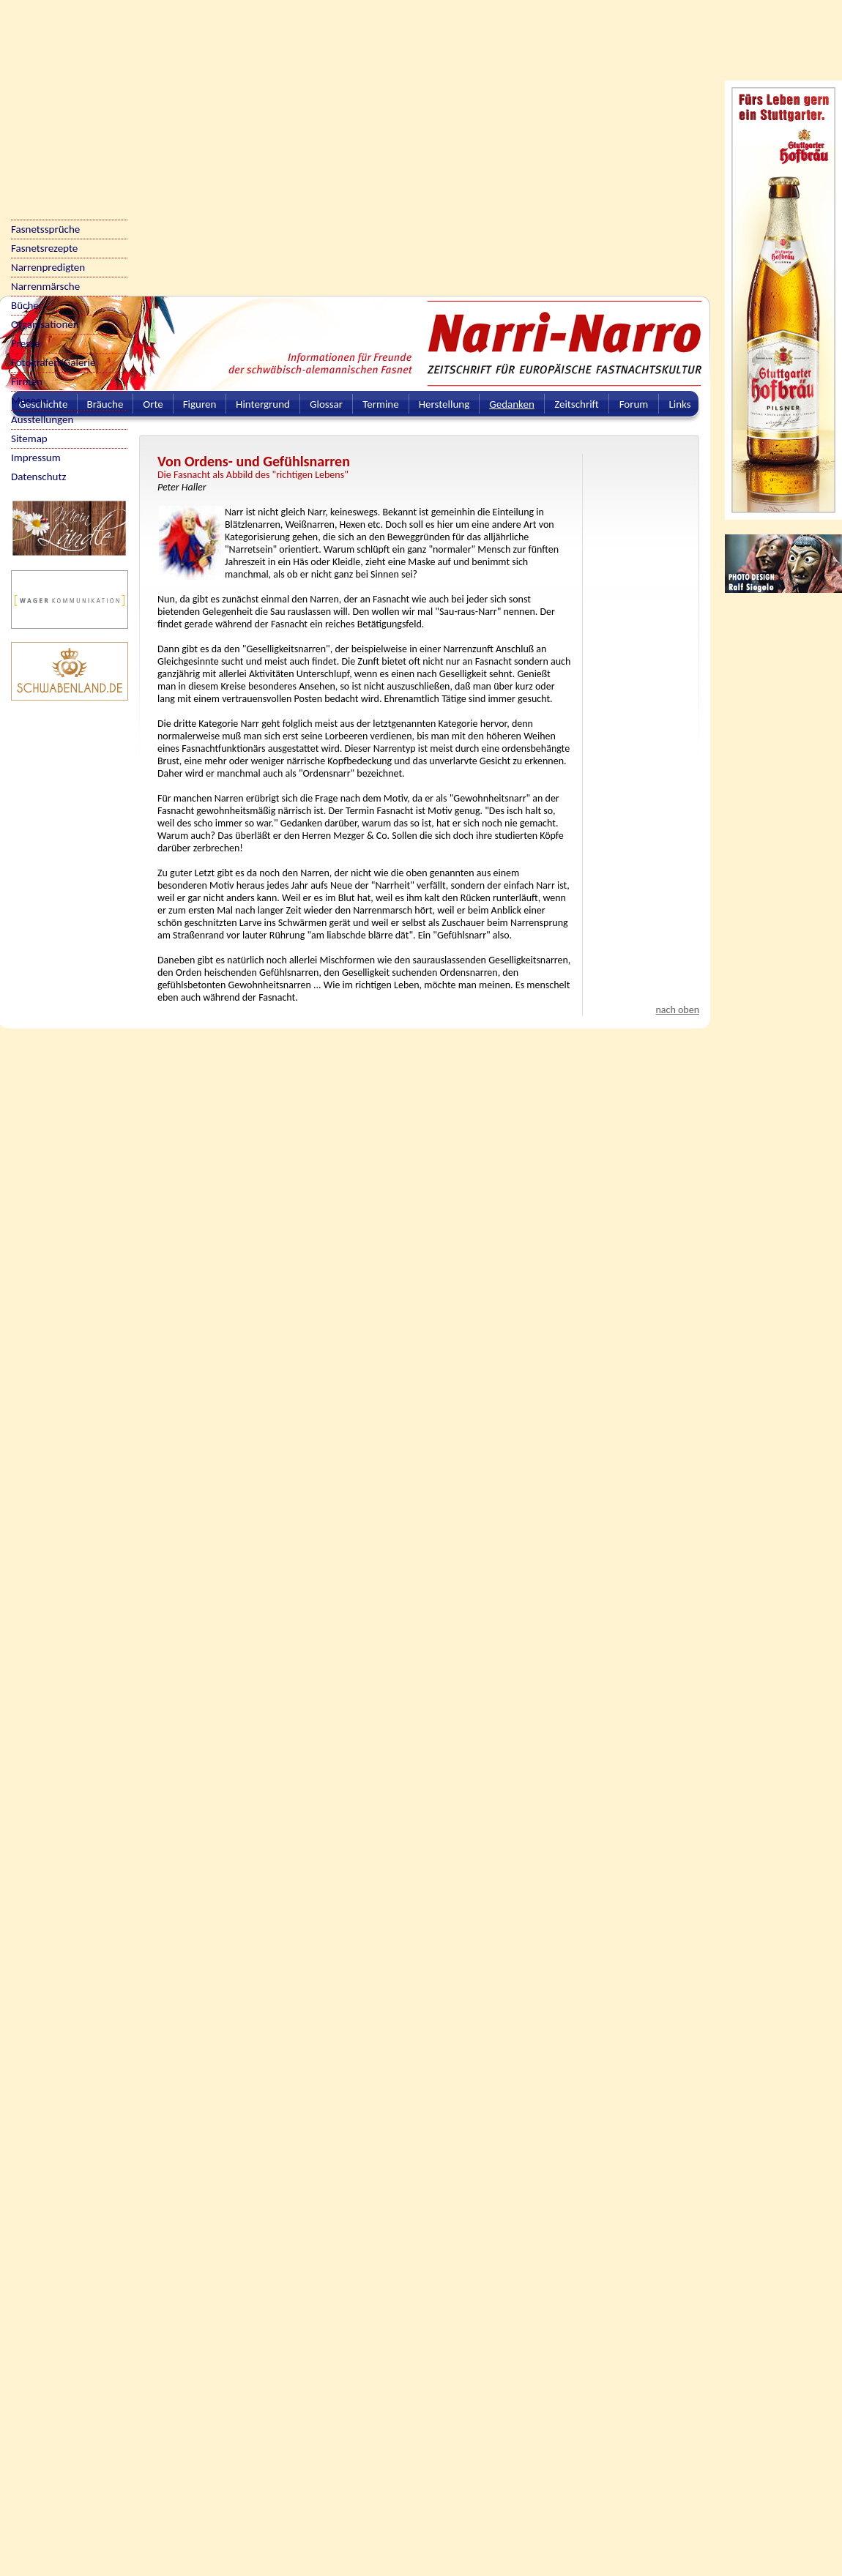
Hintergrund (263, 404)
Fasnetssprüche (45, 229)
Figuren (200, 404)
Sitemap (29, 438)
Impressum (36, 457)
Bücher (26, 305)
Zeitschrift (576, 404)
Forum (634, 404)
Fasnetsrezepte (44, 248)
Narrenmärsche (45, 286)
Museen (29, 400)
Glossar (326, 404)
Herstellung (444, 404)
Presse (25, 343)
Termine (380, 404)
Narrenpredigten (48, 267)
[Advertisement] (140, 140)
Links (679, 404)
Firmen (26, 381)
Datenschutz (38, 476)
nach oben (677, 1010)
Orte (153, 404)
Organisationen (45, 324)
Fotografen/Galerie (53, 362)
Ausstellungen (42, 419)
